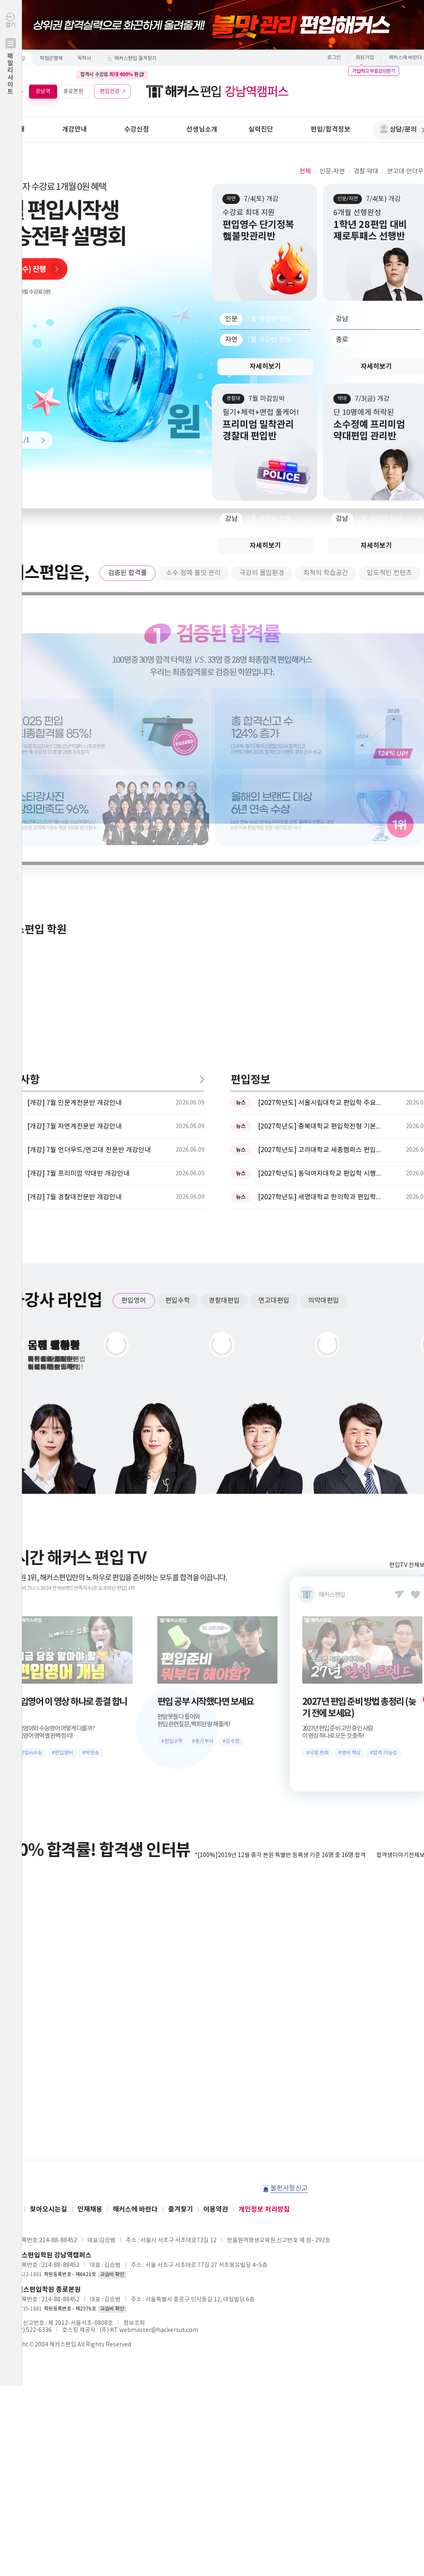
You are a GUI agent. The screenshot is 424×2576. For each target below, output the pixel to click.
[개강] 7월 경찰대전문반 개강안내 (74, 924)
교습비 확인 (112, 2001)
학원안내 (12, 129)
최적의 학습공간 (325, 573)
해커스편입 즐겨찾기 (135, 58)
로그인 (334, 57)
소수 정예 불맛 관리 (193, 573)
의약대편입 (323, 1027)
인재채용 (89, 1936)
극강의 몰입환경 (261, 573)
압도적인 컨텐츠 (389, 573)
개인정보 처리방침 (264, 1936)
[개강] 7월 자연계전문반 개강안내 (74, 853)
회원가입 (365, 57)
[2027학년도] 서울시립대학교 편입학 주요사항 (320, 830)
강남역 (43, 91)
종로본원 (73, 91)
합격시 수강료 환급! (112, 74)
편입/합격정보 (330, 129)
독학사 (84, 58)
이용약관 (215, 1936)
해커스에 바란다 (135, 1936)
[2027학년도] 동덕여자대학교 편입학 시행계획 (320, 900)
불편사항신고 (289, 1915)
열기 (10, 71)
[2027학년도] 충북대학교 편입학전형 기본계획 (320, 853)
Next (39, 440)
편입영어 (133, 1027)
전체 (305, 171)
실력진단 (260, 129)
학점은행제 (51, 58)
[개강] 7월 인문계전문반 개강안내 (74, 830)
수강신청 (136, 129)
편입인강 (110, 91)
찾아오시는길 (48, 1936)
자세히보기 (265, 366)
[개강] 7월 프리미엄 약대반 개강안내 (78, 900)
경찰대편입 (224, 1027)
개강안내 (74, 129)
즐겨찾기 (180, 1936)
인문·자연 (332, 171)
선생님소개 (201, 129)
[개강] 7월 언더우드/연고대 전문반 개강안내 (89, 877)
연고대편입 (273, 1027)
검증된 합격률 (127, 573)
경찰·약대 (366, 171)
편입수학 (177, 1027)
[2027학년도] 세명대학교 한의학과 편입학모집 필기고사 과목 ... (320, 924)
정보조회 (134, 2050)
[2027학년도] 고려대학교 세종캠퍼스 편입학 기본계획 (320, 877)
